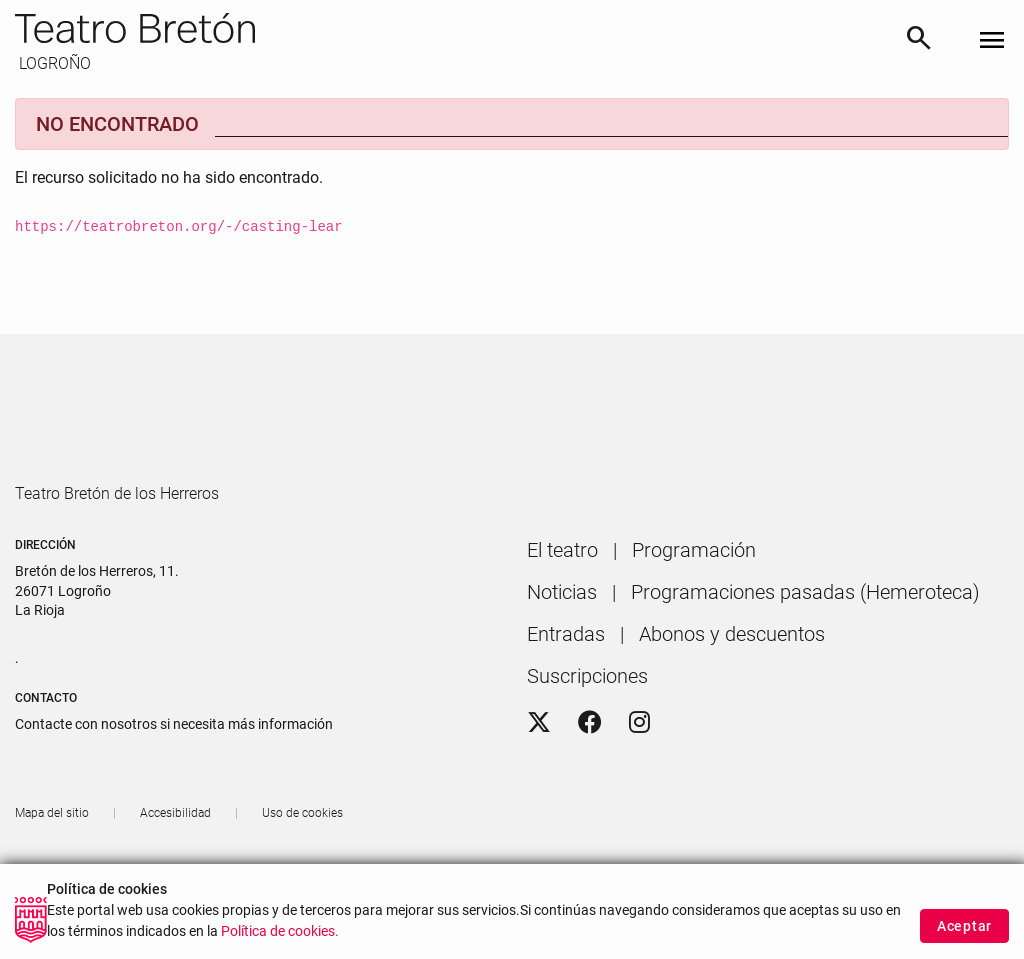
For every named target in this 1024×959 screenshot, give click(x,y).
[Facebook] (590, 780)
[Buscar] (919, 41)
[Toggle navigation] (992, 41)
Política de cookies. (280, 939)
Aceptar (964, 934)
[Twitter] (539, 780)
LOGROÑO (53, 63)
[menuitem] (562, 607)
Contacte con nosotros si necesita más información (174, 781)
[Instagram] (639, 780)
